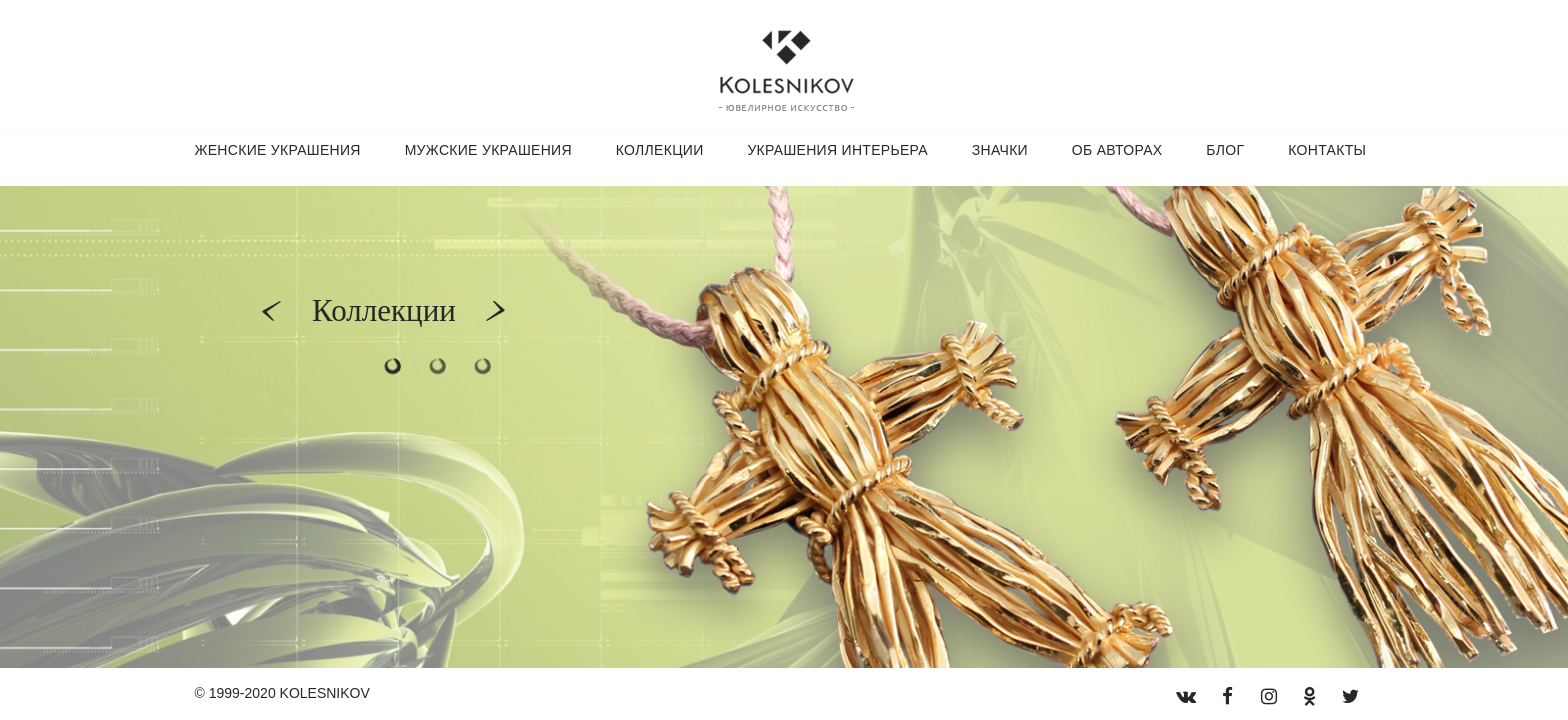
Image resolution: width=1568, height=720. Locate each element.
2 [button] (437, 366)
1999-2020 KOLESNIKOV (289, 693)
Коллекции (660, 150)
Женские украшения (278, 150)
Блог (1225, 150)
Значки (1000, 150)
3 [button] (482, 366)
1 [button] (392, 366)
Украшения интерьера (837, 150)
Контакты (1327, 150)
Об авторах (1117, 150)
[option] (784, 427)
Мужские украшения (488, 150)
